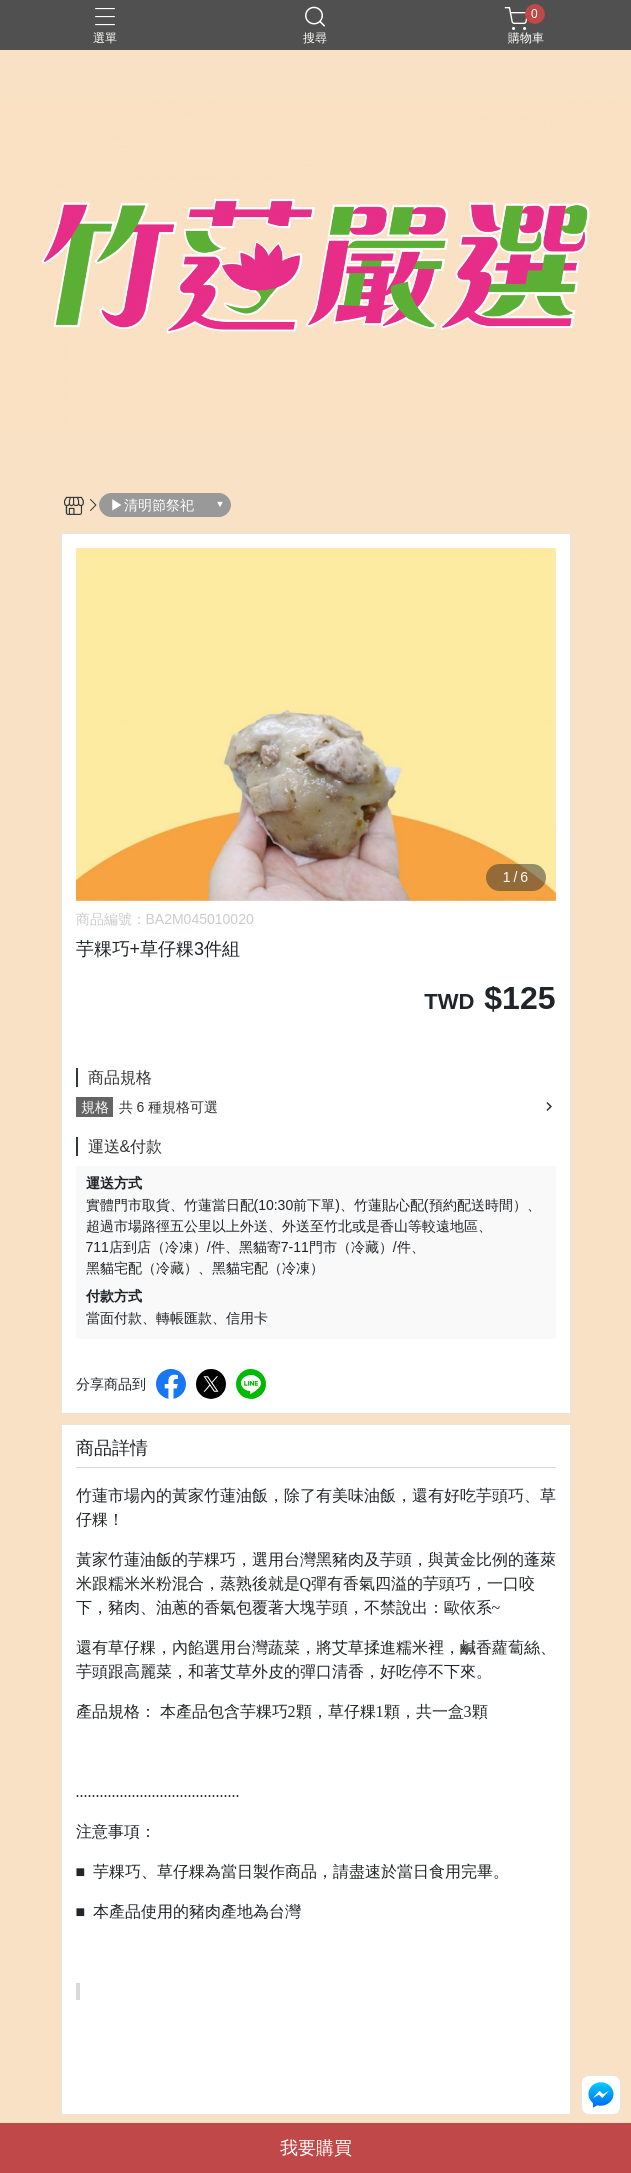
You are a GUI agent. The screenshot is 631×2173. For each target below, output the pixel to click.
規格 (95, 1107)
